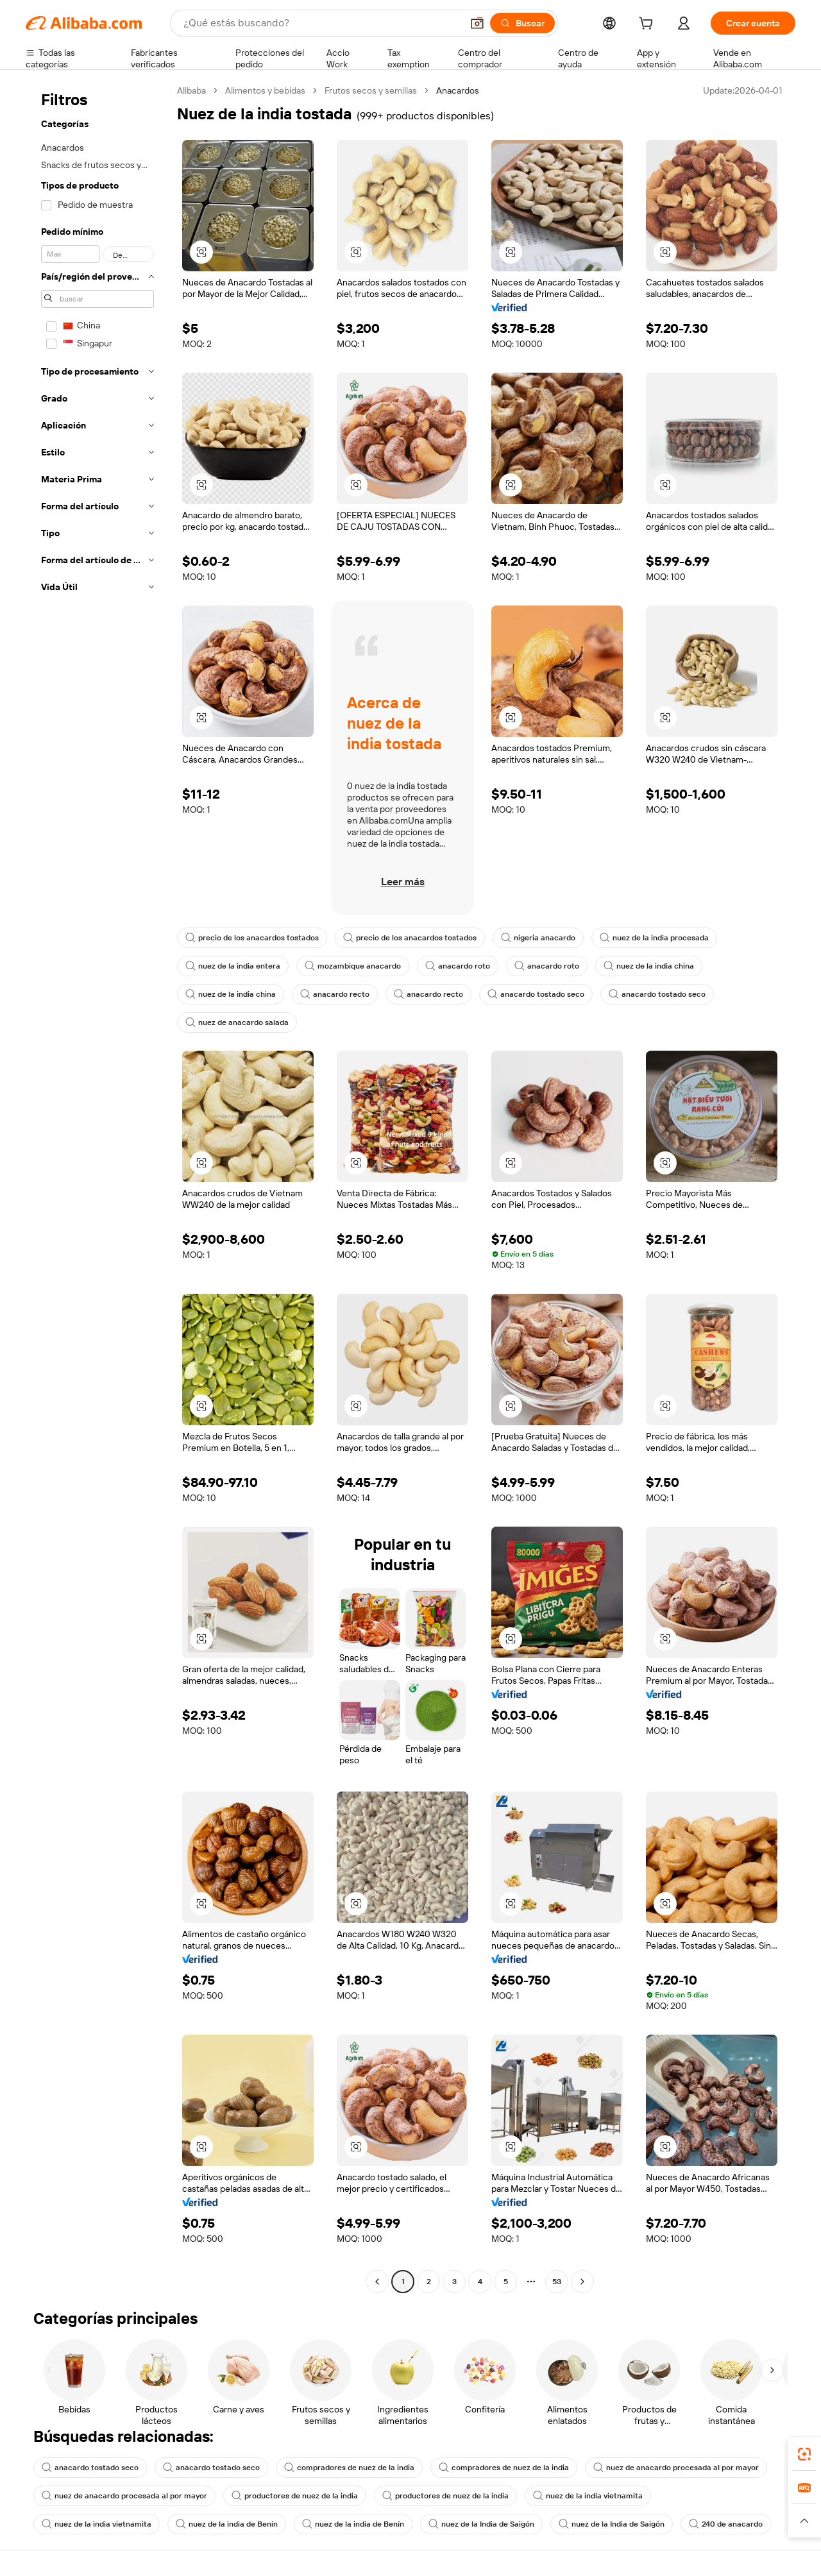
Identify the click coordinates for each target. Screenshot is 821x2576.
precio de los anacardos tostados (252, 938)
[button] (477, 23)
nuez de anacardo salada (237, 1022)
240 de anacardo (726, 2524)
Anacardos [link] (457, 90)
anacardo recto (334, 994)
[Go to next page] (582, 2281)
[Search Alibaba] (321, 23)
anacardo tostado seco (535, 994)
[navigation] (97, 1187)
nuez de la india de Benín (227, 2524)
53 (556, 2281)
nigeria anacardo (538, 938)
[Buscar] (522, 23)
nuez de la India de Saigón (481, 2524)
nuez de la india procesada (654, 938)
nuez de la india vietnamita (588, 2496)
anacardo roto (457, 966)
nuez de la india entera (232, 966)
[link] (804, 2454)
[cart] (648, 25)
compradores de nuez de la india (349, 2467)
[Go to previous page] (377, 2281)
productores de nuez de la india (295, 2496)
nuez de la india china (649, 966)
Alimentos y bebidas (265, 90)
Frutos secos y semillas (371, 90)
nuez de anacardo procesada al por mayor (676, 2467)
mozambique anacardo (353, 966)
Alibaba (191, 90)
